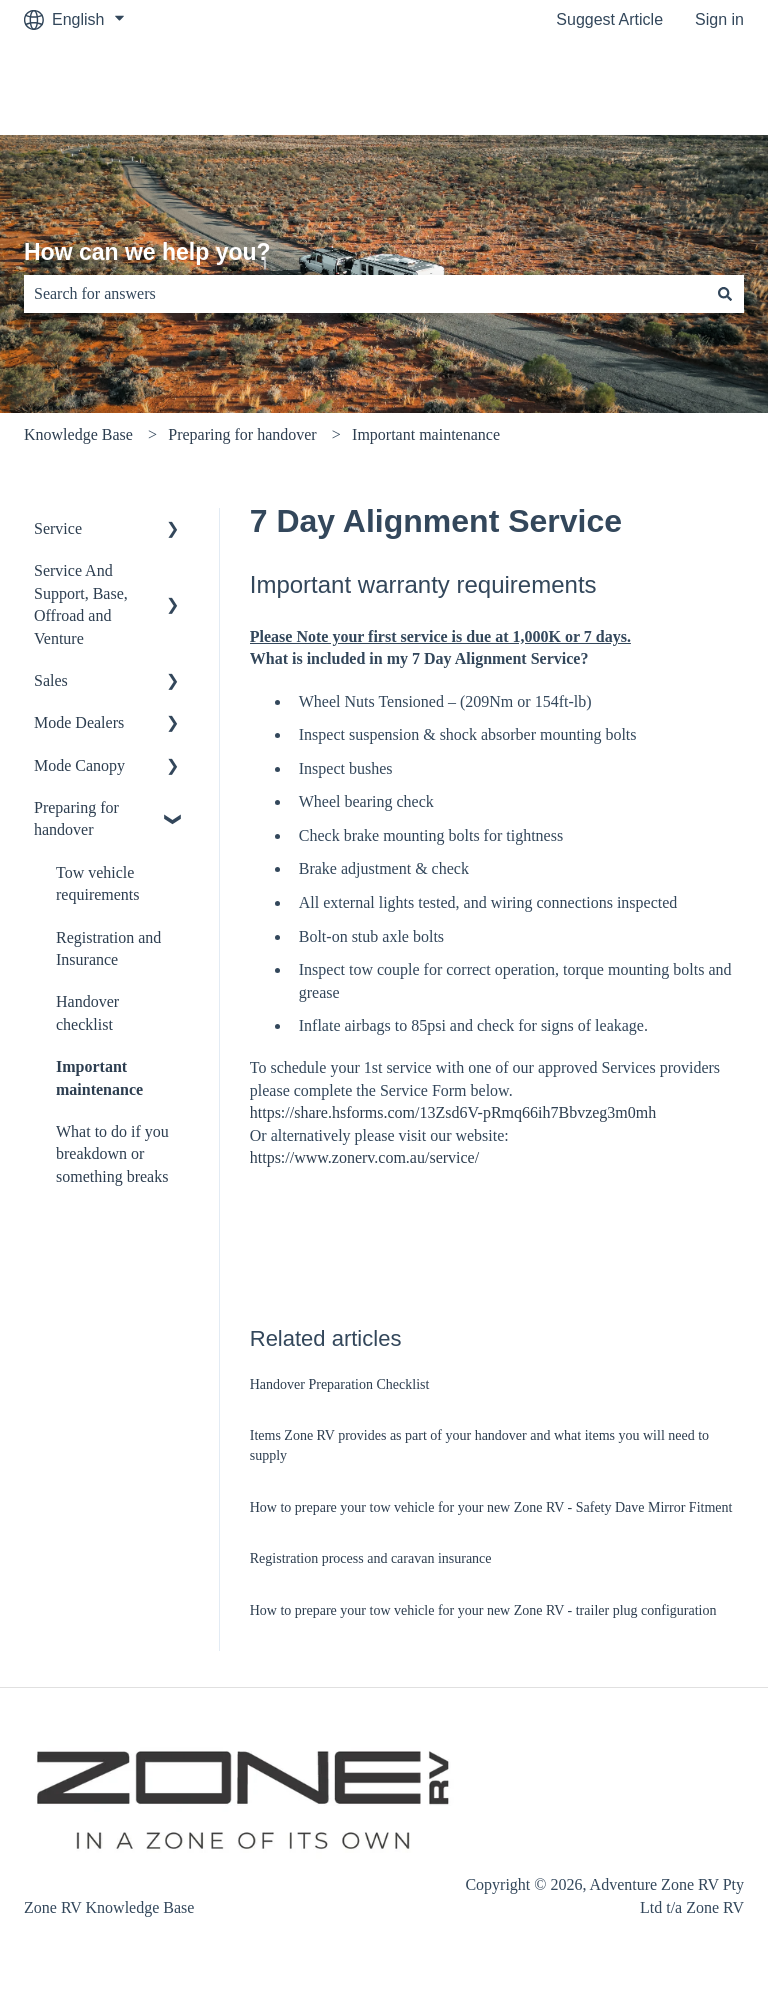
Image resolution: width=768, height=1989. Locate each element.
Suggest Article (609, 19)
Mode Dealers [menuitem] (79, 722)
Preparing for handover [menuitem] (76, 818)
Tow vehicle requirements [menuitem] (98, 883)
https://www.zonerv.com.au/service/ (364, 1157)
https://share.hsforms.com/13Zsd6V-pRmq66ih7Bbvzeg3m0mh (453, 1112)
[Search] (725, 294)
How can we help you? (147, 252)
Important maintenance (426, 434)
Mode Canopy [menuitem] (79, 765)
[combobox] (365, 294)
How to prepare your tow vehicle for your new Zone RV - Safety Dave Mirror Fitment (491, 1507)
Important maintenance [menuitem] (99, 1077)
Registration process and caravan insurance (371, 1558)
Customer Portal (666, 86)
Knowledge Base (78, 434)
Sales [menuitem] (51, 680)
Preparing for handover (242, 434)
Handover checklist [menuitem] (87, 1012)
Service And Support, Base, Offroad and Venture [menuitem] (81, 604)
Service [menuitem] (58, 528)
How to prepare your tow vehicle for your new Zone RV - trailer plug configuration (483, 1610)
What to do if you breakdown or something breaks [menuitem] (112, 1154)
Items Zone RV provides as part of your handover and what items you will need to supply (479, 1445)
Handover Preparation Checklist (340, 1384)
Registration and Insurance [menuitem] (108, 948)
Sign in (719, 19)
